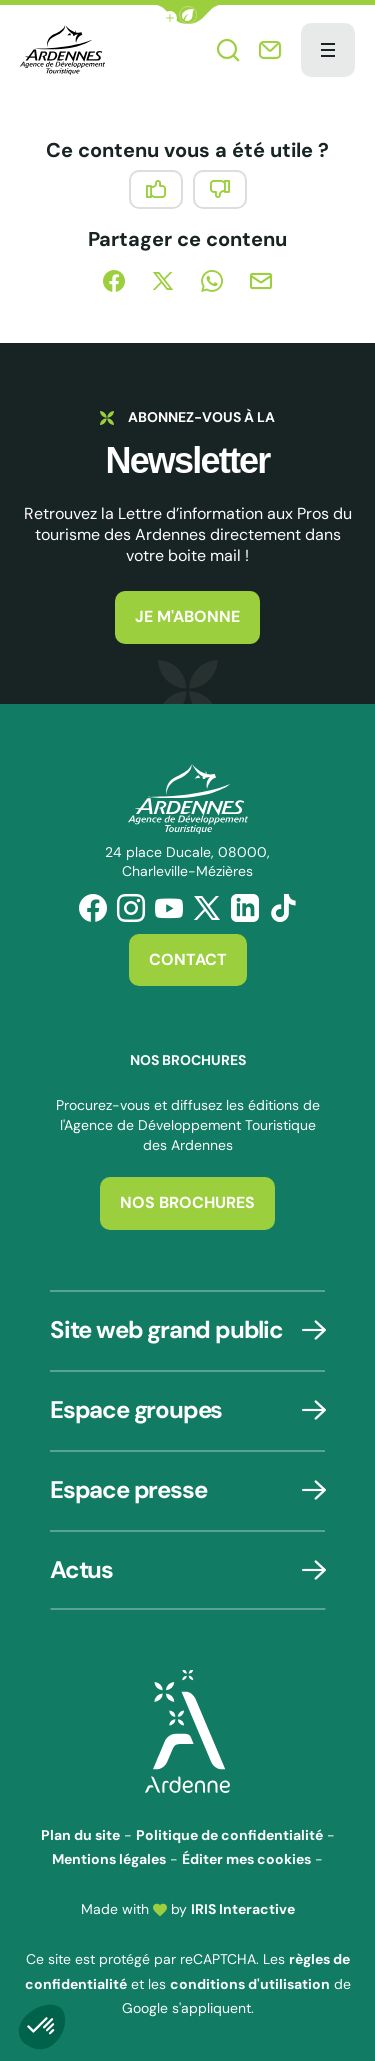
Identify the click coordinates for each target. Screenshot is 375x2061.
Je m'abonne (187, 616)
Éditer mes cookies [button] (246, 1859)
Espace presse (128, 1489)
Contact (188, 959)
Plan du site (80, 1835)
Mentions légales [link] (109, 1859)
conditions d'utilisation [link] (250, 1984)
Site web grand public (166, 1329)
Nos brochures (187, 1202)
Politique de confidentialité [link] (229, 1835)
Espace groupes (136, 1409)
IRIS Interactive (243, 1909)
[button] (188, 14)
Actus (81, 1569)
